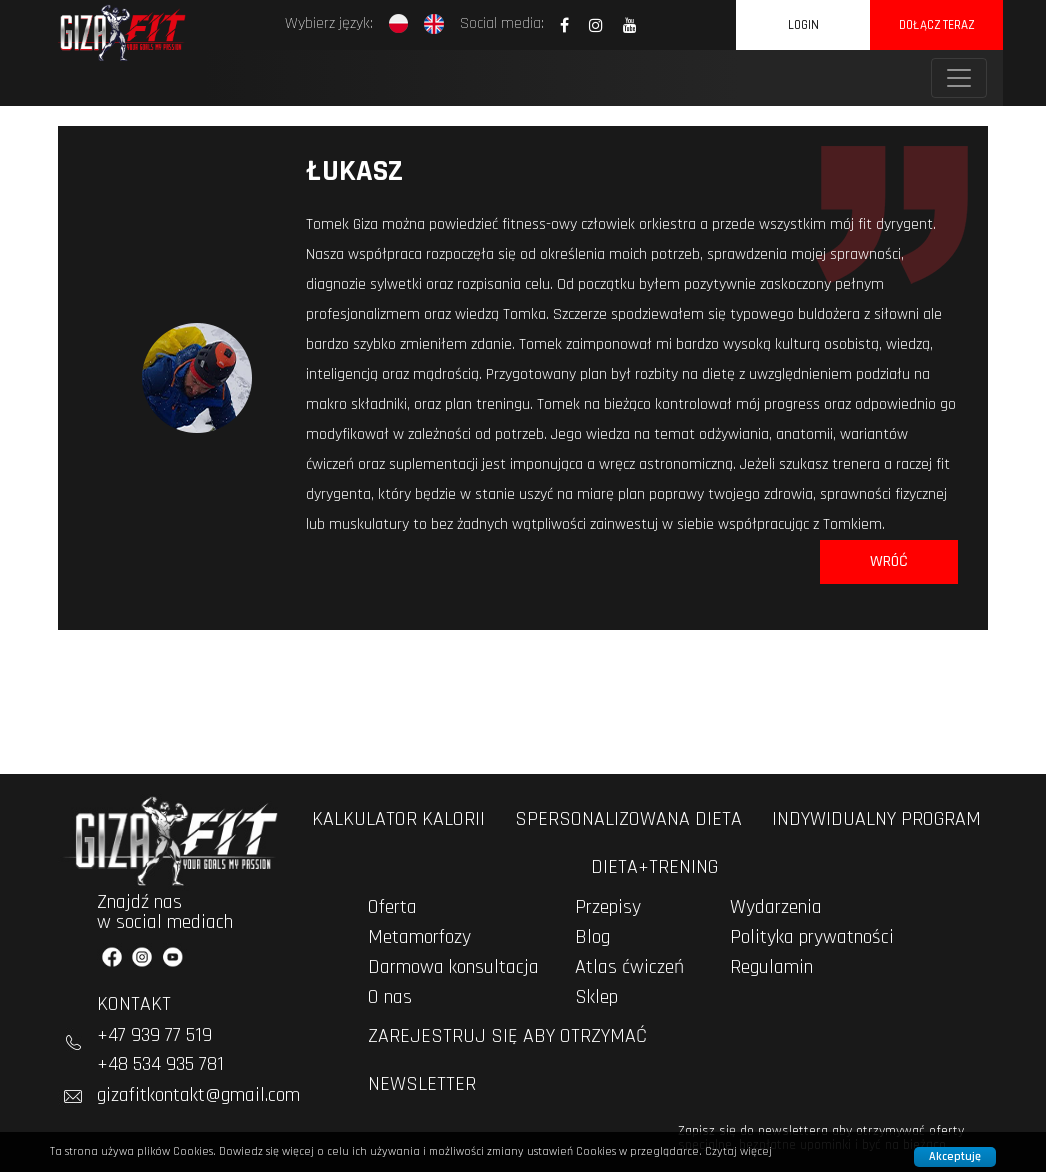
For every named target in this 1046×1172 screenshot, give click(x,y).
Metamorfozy (419, 937)
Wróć (889, 561)
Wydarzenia (776, 907)
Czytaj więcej (738, 1151)
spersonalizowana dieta (628, 819)
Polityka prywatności (812, 937)
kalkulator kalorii (398, 819)
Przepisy (608, 907)
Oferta (392, 907)
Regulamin (771, 967)
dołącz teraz (936, 25)
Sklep (596, 997)
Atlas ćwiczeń (629, 967)
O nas (390, 997)
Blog (592, 937)
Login (803, 25)
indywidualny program (876, 819)
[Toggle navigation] (959, 78)
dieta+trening (654, 867)
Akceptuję (955, 1156)
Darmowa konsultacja (453, 967)
